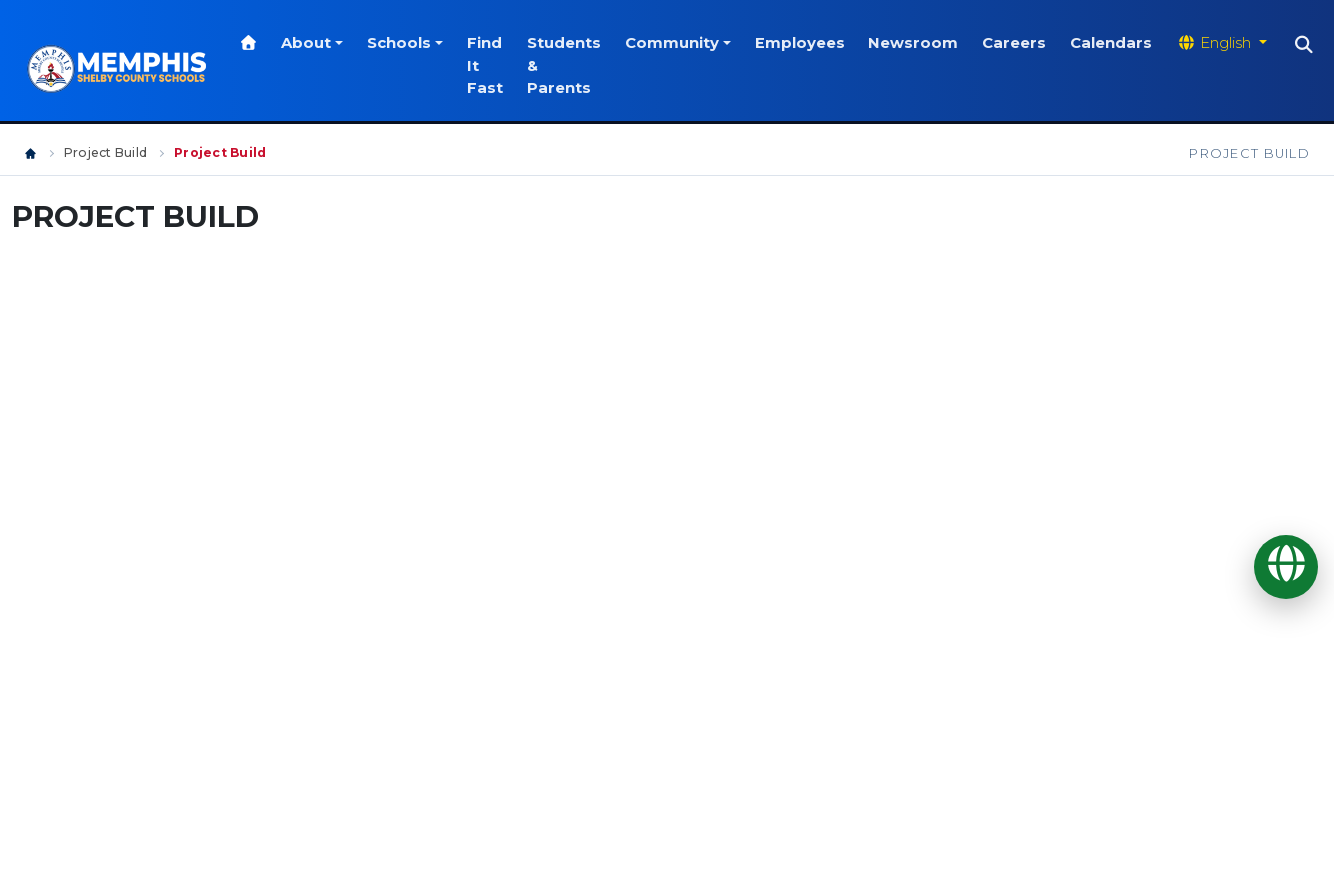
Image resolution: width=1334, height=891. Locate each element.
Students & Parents (570, 65)
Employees (806, 43)
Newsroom (920, 43)
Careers (1021, 43)
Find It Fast (491, 65)
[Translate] (1286, 567)
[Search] (1310, 45)
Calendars (1118, 43)
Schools (405, 43)
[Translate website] (1228, 43)
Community (678, 43)
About (313, 43)
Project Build (105, 152)
